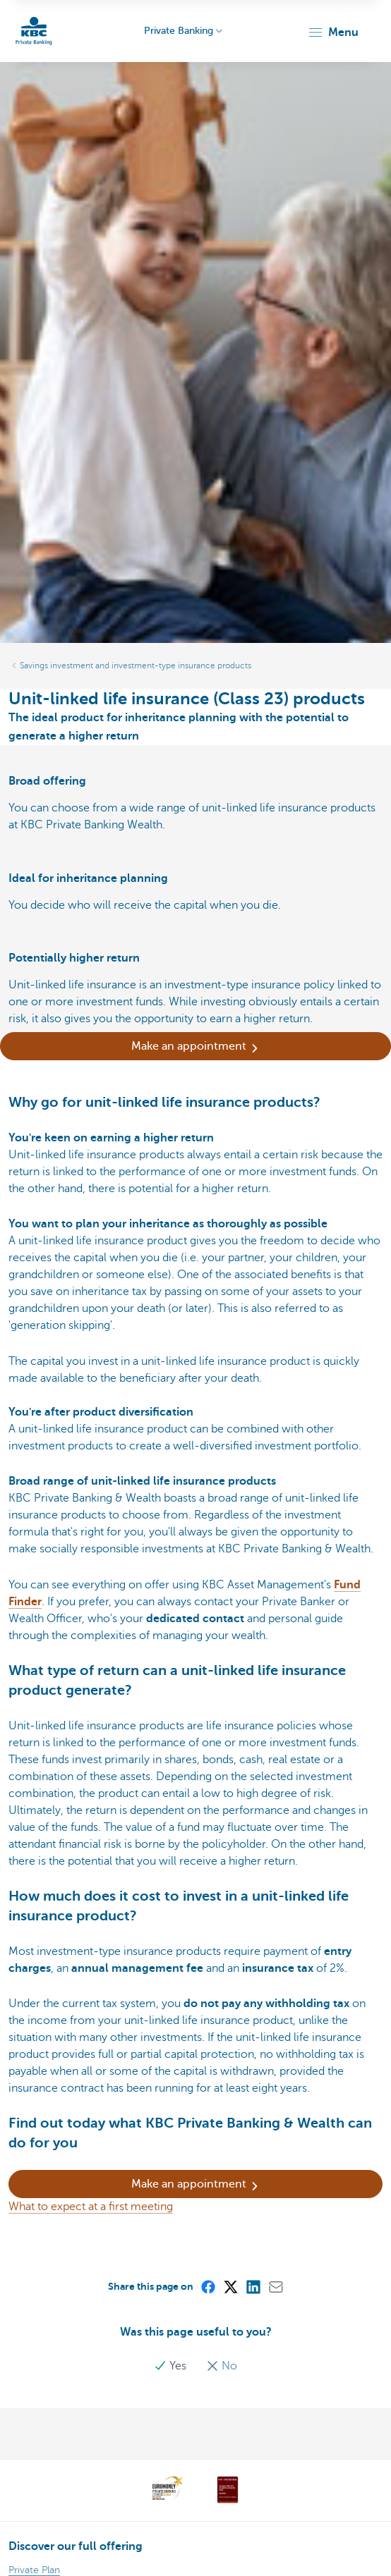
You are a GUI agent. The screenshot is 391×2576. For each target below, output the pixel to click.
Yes (171, 2366)
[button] (333, 32)
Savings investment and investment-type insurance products (135, 665)
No (221, 2366)
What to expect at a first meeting (90, 2206)
